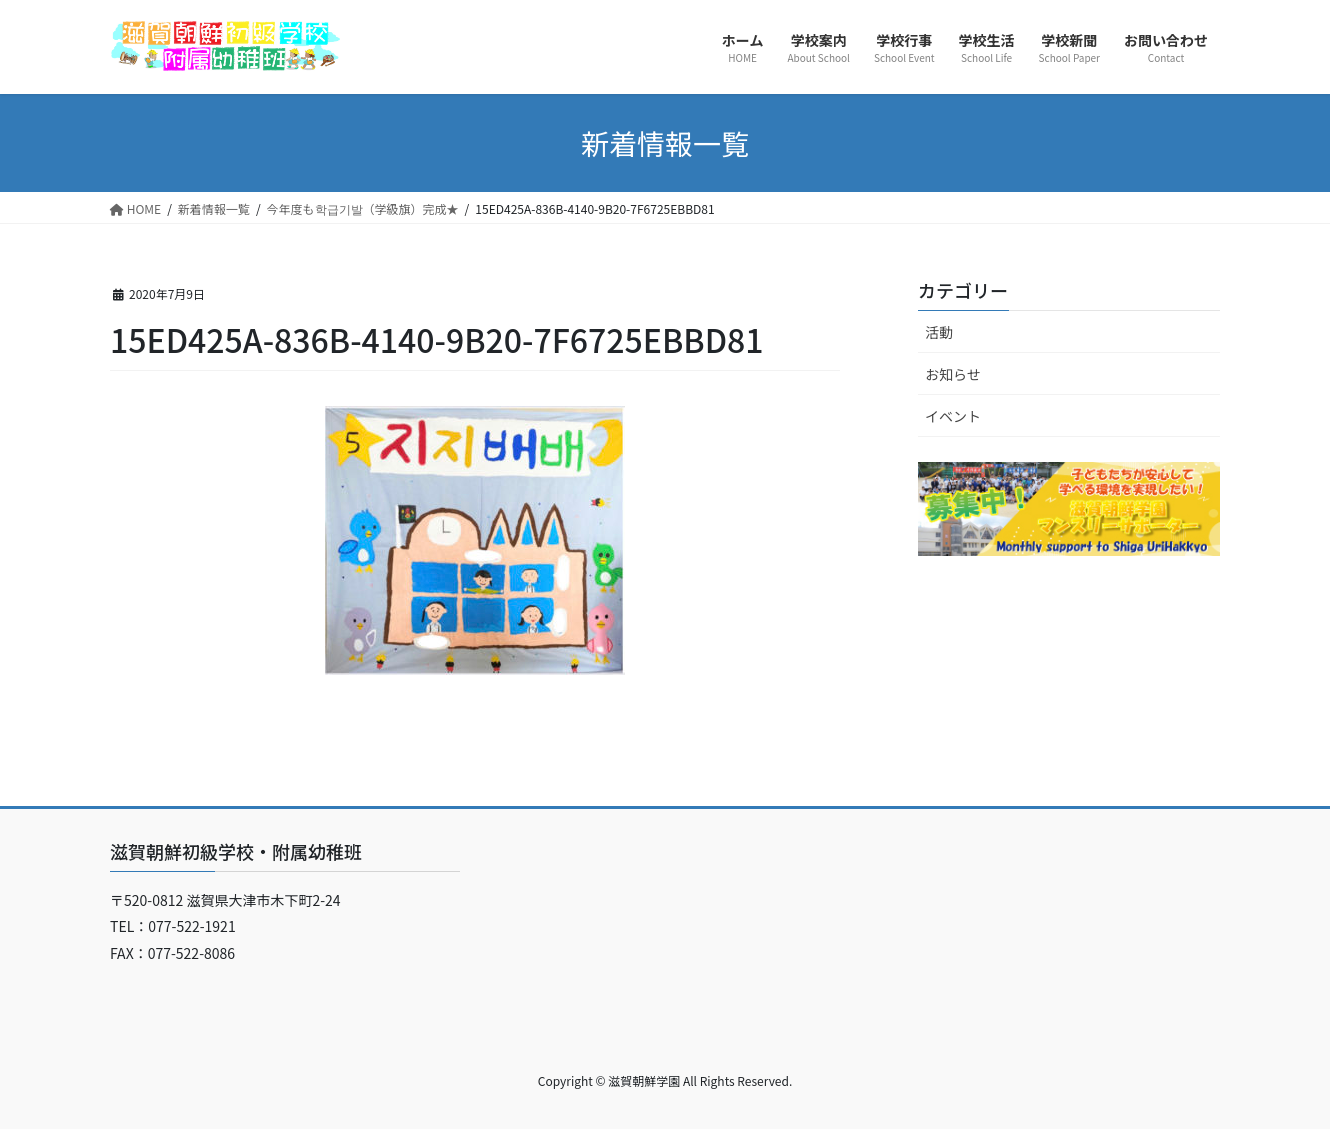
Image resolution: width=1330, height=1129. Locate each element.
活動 (939, 332)
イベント (953, 416)
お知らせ (953, 374)
